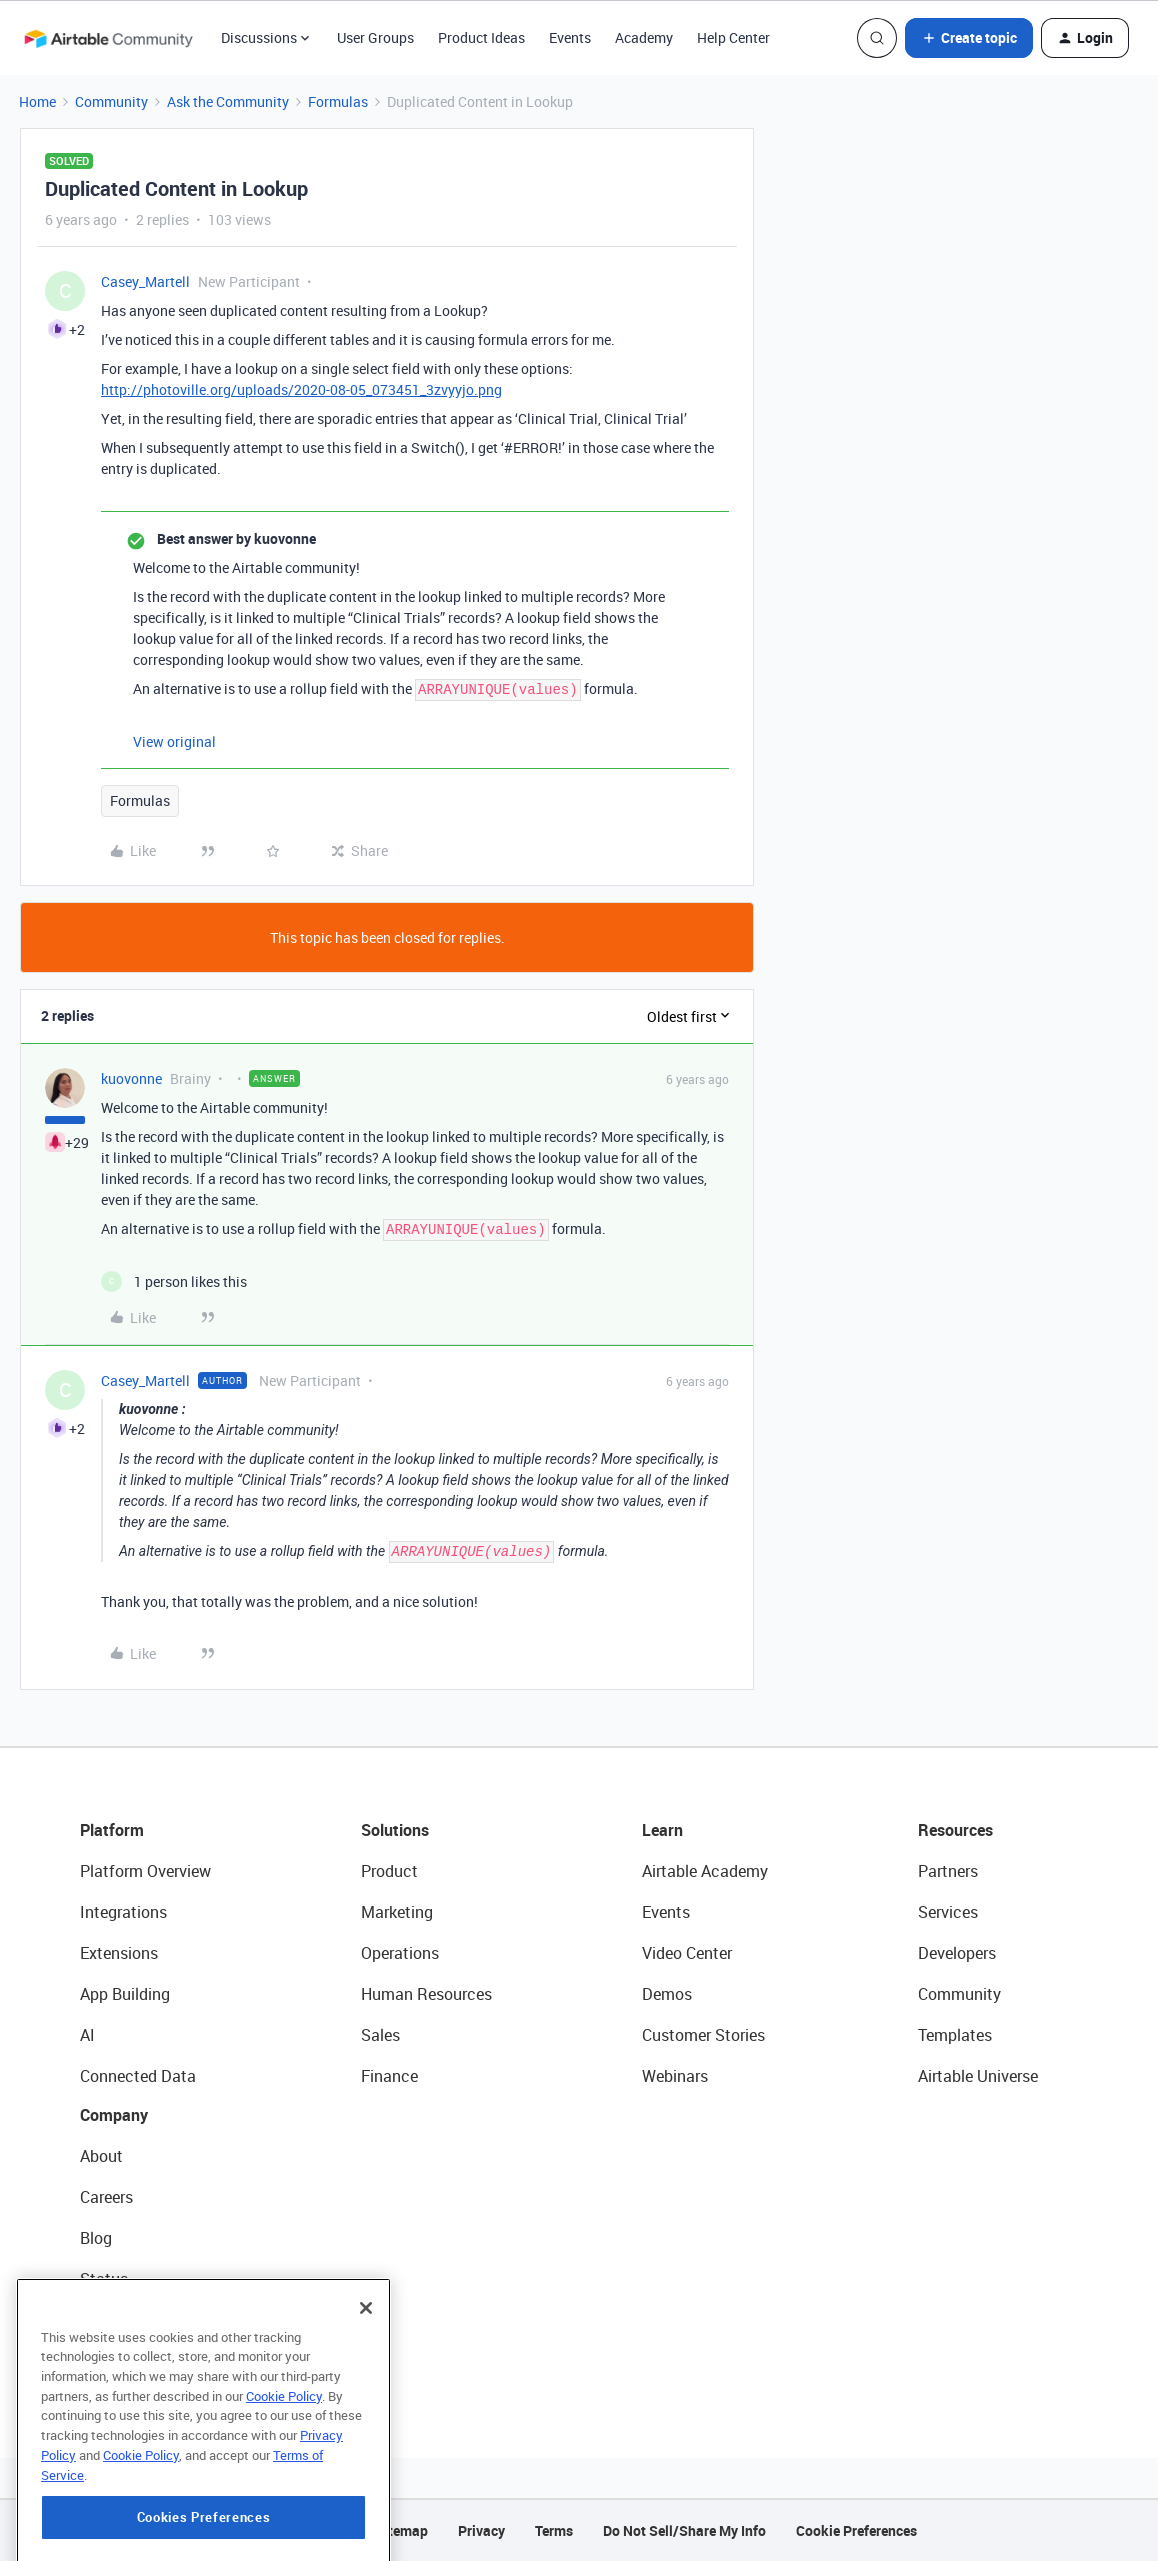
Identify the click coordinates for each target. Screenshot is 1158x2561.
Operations (400, 1953)
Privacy (481, 2530)
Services (948, 1912)
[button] (969, 38)
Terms (554, 2530)
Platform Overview (145, 1871)
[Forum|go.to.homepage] (108, 38)
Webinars (675, 2076)
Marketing (397, 1912)
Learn (662, 1830)
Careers (106, 2197)
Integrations (123, 1912)
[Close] (366, 2404)
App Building (125, 1994)
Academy (644, 37)
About (101, 2156)
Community (111, 101)
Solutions (395, 1830)
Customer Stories (703, 2035)
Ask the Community (228, 101)
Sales (380, 2035)
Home (37, 101)
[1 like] (174, 1281)
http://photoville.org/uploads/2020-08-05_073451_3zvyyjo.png (301, 389)
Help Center (733, 37)
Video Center (687, 1953)
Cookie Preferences (856, 2530)
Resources (955, 1830)
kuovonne (131, 1078)
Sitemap (401, 2530)
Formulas (338, 101)
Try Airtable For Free (150, 2361)
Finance (389, 2076)
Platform (112, 1830)
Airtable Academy (705, 1871)
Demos (667, 1994)
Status (104, 2279)
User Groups (375, 37)
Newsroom (118, 2320)
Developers (957, 1953)
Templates (955, 2035)
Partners (948, 1871)
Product (389, 1871)
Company (114, 2115)
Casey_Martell (145, 281)
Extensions (119, 1953)
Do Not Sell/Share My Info (684, 2530)
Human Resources (426, 1994)
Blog (96, 2238)
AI (87, 2035)
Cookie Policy (284, 2492)
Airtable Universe (978, 2076)
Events (570, 37)
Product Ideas (481, 37)
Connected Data (138, 2076)
